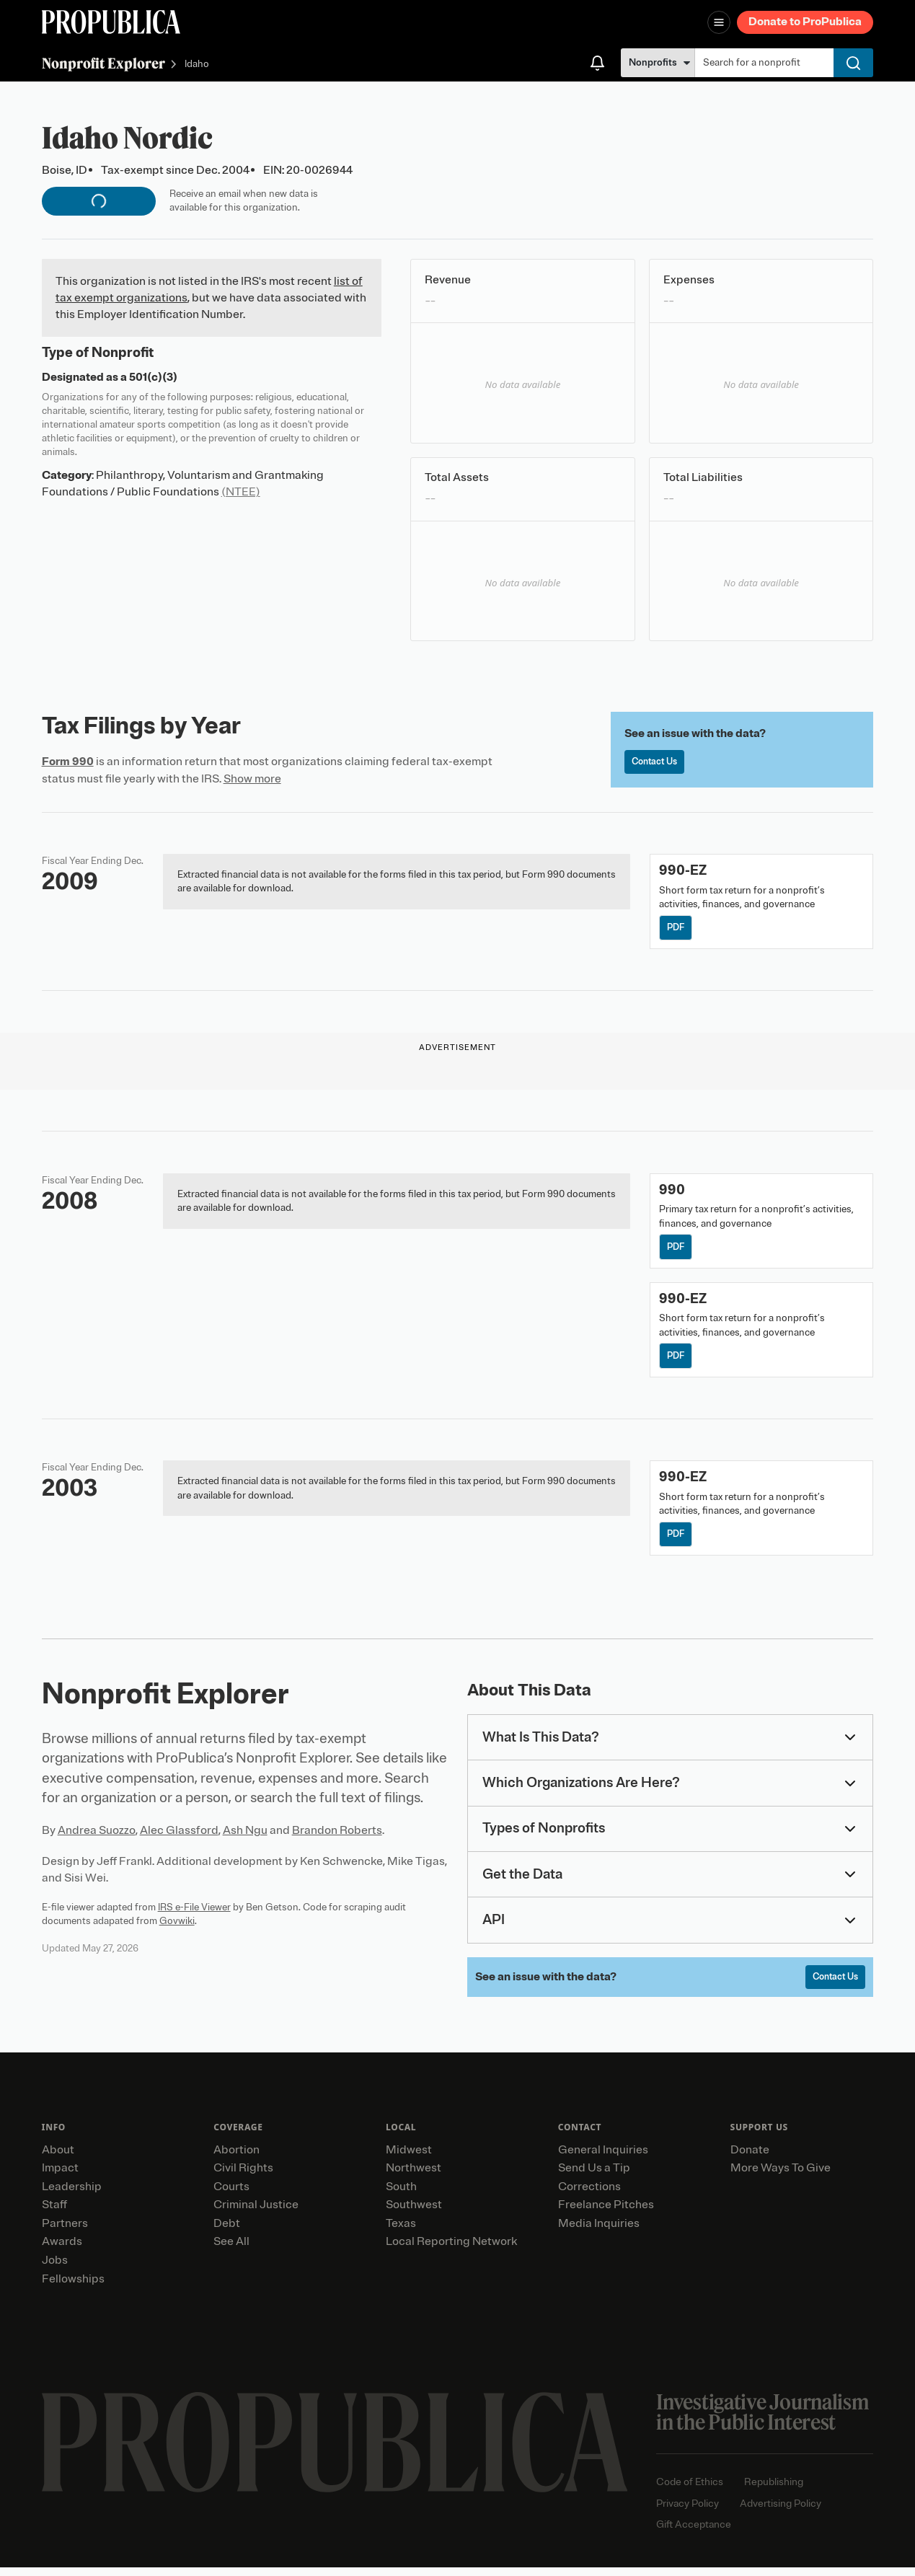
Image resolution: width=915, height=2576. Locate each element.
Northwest (413, 2176)
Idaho (197, 64)
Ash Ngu (245, 1837)
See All (231, 2251)
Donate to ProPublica (805, 21)
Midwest (409, 2158)
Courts (231, 2195)
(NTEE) (240, 492)
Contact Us (657, 763)
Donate (749, 2158)
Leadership (72, 2195)
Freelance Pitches (606, 2213)
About (58, 2158)
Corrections (589, 2195)
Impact (60, 2176)
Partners (65, 2232)
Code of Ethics (689, 2490)
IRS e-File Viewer (194, 1914)
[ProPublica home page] (335, 2451)
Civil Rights (243, 2176)
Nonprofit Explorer (103, 63)
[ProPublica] (111, 22)
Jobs (55, 2269)
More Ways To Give (780, 2176)
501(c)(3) (153, 377)
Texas (401, 2232)
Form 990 (68, 761)
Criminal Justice (256, 2213)
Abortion (236, 2158)
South (401, 2195)
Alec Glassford (179, 1837)
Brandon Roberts (337, 1837)
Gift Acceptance (693, 2534)
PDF (677, 928)
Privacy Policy (687, 2512)
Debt (226, 2232)
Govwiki (177, 1928)
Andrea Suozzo (97, 1837)
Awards (62, 2251)
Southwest (414, 2213)
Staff (54, 2213)
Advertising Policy (780, 2512)
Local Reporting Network (451, 2251)
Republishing (773, 2490)
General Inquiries (603, 2158)
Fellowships (73, 2287)
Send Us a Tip (594, 2176)
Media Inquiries (599, 2232)
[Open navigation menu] (718, 22)
